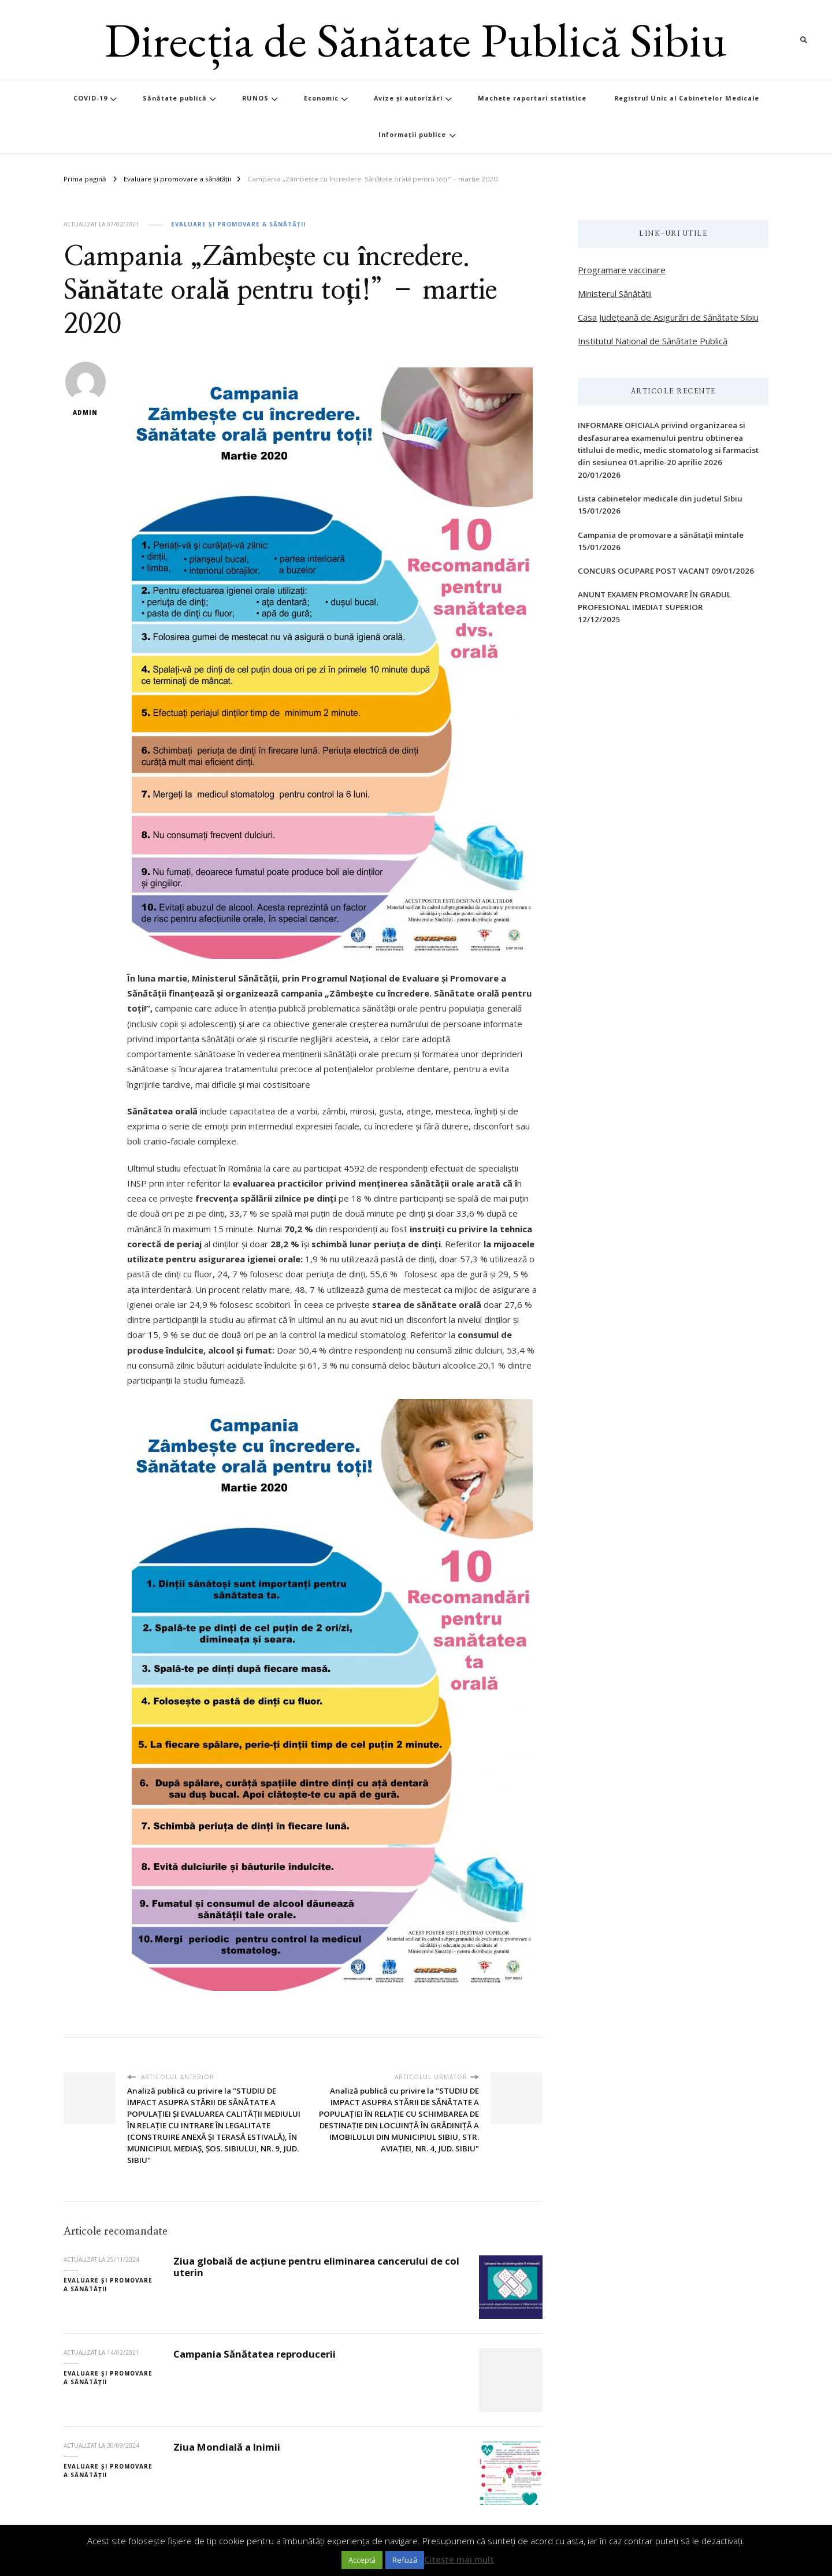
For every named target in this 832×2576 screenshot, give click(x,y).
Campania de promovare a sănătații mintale (661, 535)
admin (85, 389)
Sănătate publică (175, 98)
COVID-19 (90, 98)
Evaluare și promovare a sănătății (238, 224)
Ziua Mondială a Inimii (226, 2447)
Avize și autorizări (408, 98)
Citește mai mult (459, 2559)
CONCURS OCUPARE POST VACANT (644, 571)
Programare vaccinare (622, 270)
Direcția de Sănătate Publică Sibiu (416, 39)
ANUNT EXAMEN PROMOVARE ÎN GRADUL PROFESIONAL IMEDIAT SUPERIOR (654, 600)
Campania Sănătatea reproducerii (254, 2354)
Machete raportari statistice (532, 98)
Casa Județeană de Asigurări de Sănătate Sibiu (668, 317)
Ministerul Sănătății (615, 293)
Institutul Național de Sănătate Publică (652, 341)
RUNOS (255, 98)
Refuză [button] (404, 2560)
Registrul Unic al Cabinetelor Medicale (686, 98)
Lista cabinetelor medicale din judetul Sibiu (660, 498)
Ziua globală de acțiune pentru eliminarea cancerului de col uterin (316, 2267)
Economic (321, 98)
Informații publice (412, 134)
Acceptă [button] (362, 2560)
